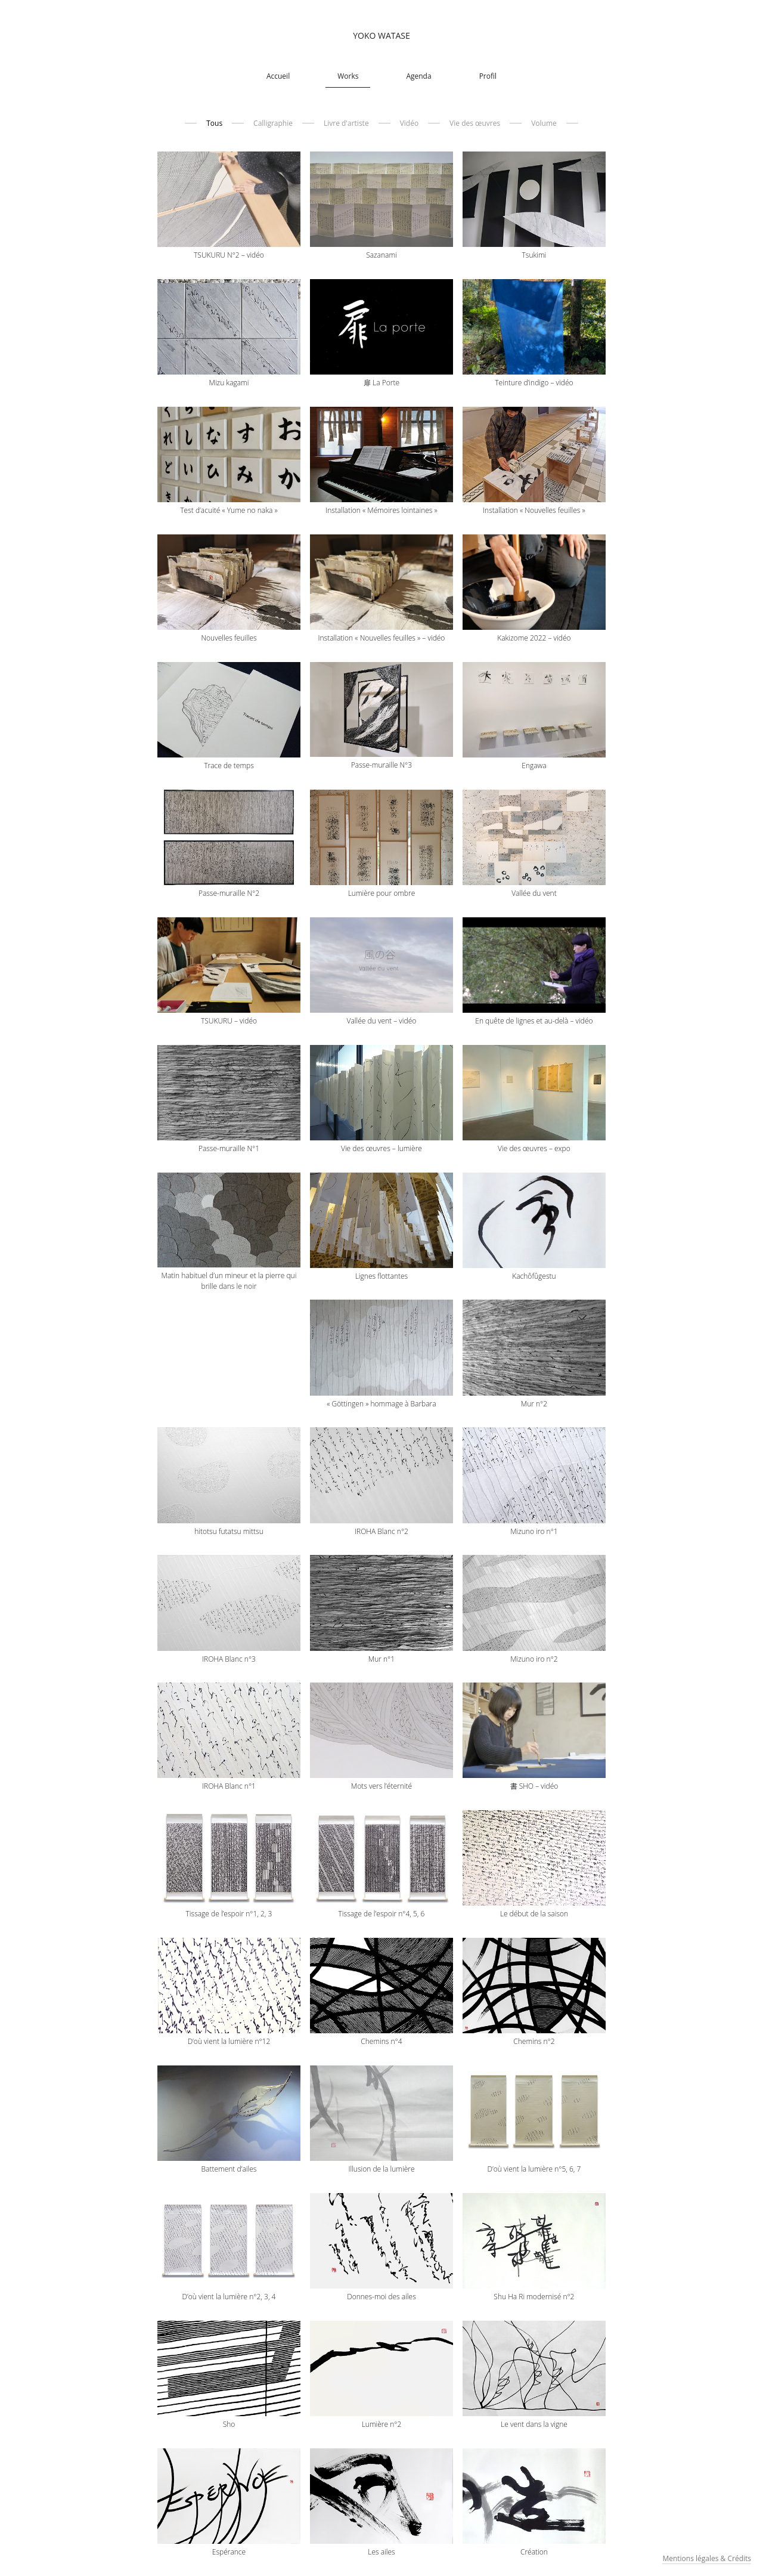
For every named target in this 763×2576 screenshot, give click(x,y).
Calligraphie (273, 123)
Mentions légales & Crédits (706, 2558)
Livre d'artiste (346, 123)
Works (347, 76)
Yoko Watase (381, 35)
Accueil (278, 76)
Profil (488, 76)
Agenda (418, 76)
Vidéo (409, 123)
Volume (544, 123)
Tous (214, 123)
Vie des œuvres (474, 123)
